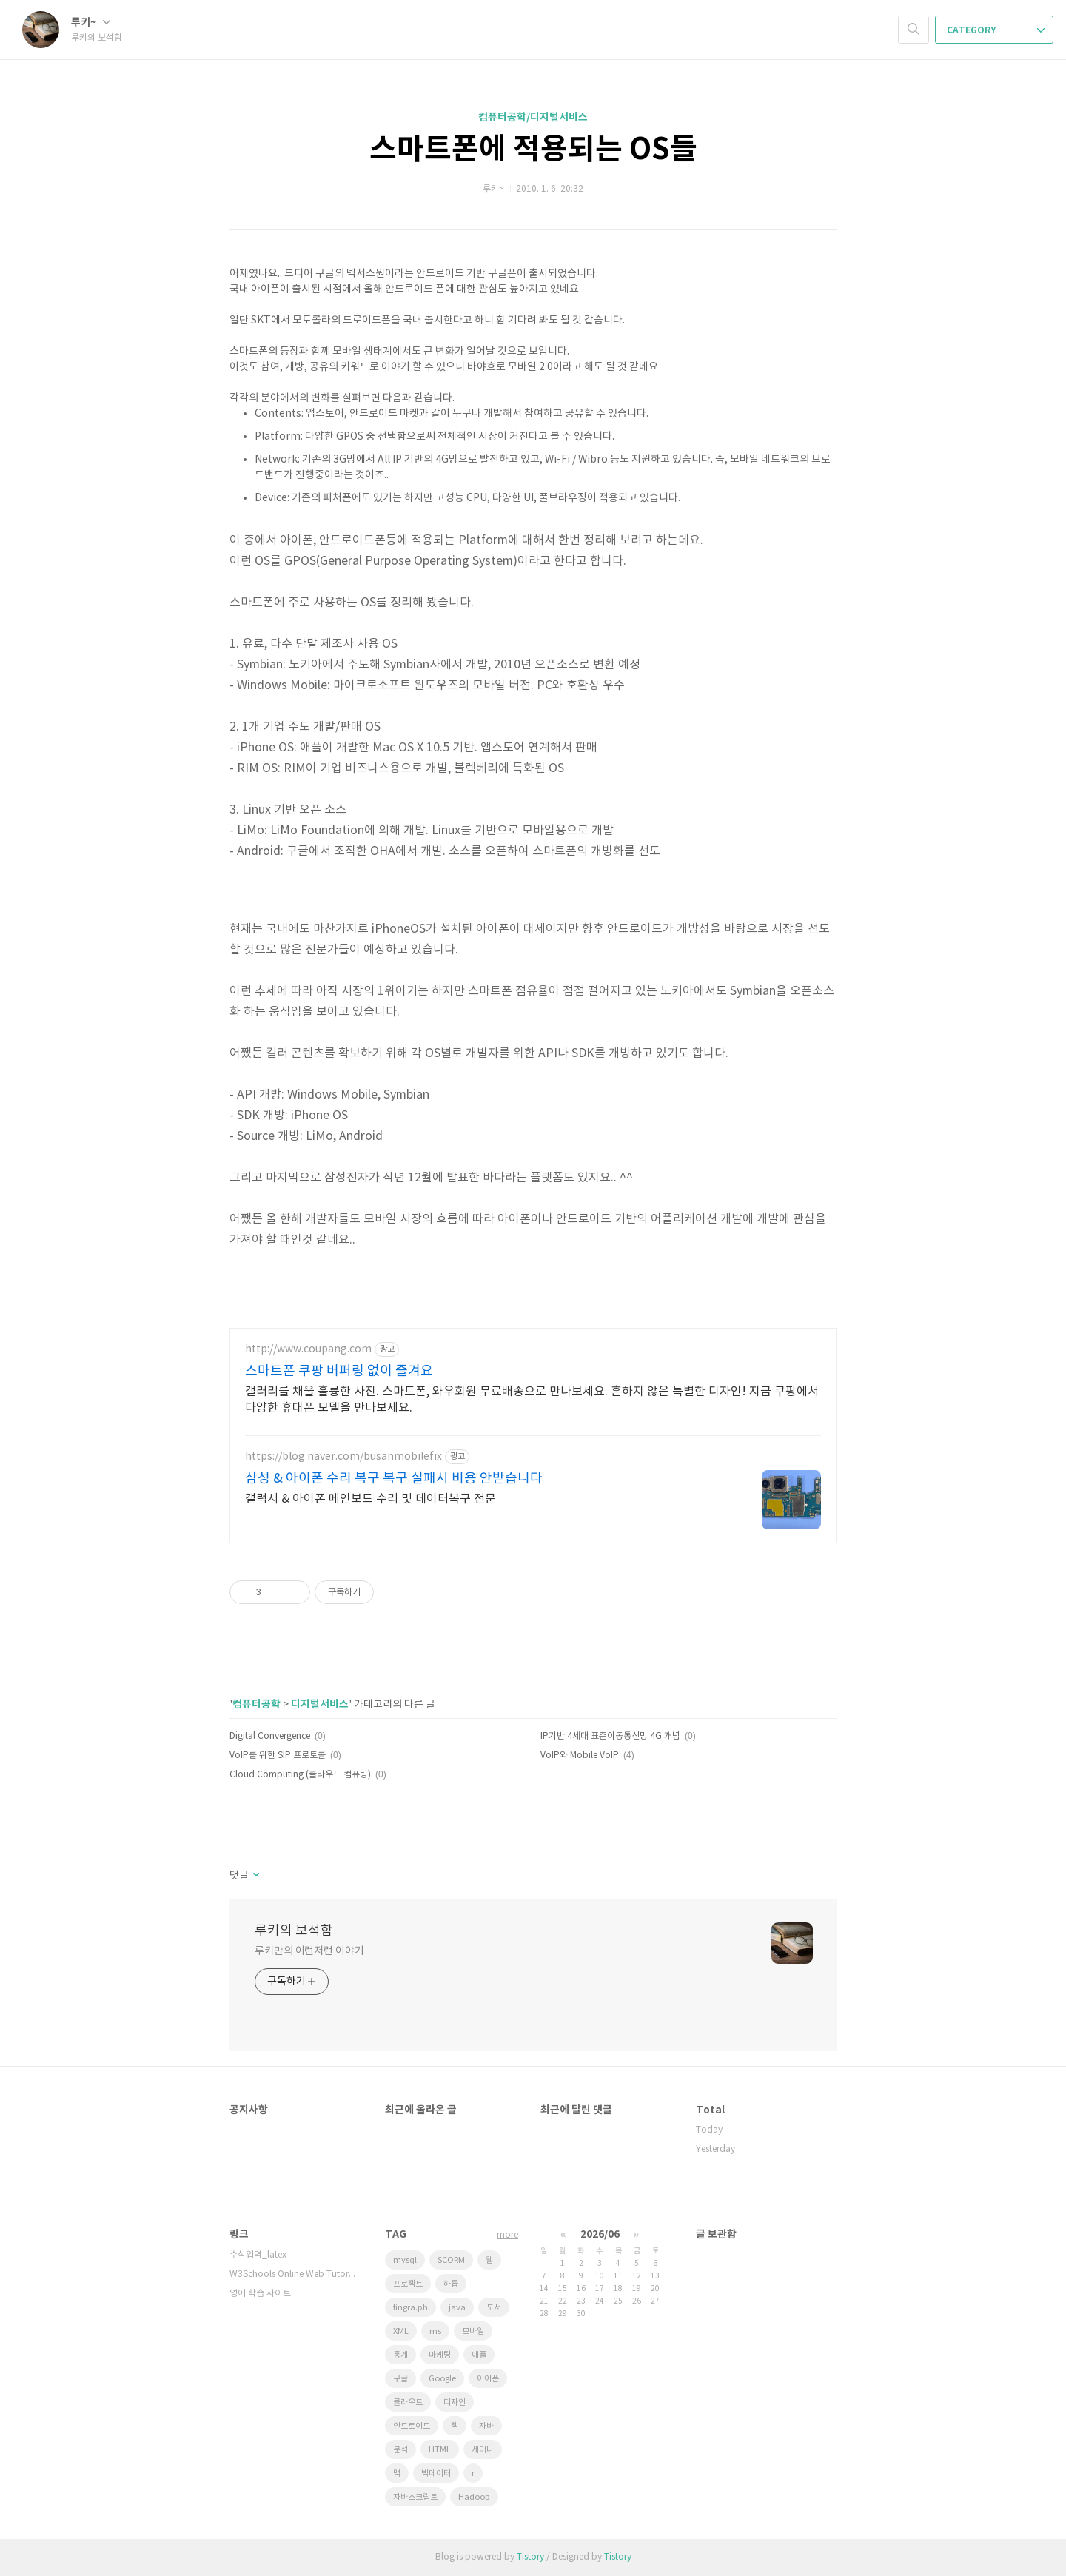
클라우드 (408, 2402)
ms (435, 2331)
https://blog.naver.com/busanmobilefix (343, 1457)
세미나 (483, 2450)
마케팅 (440, 2355)
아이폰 (488, 2379)
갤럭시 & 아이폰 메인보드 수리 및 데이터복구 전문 (370, 1499)
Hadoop (474, 2497)
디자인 (454, 2402)
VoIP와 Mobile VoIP (579, 1755)
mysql (405, 2260)
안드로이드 (411, 2426)
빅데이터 (436, 2473)
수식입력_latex (257, 2255)
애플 (479, 2355)
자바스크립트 (415, 2497)
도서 (493, 2307)
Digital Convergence (269, 1736)
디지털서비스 (320, 1704)
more (507, 2235)
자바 (486, 2426)
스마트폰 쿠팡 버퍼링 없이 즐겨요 (339, 1371)
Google (442, 2379)
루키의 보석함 (294, 1931)
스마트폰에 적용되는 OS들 (533, 149)
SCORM (451, 2260)
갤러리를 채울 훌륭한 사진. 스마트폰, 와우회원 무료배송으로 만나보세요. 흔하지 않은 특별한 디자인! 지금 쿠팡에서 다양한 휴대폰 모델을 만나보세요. (532, 1400)
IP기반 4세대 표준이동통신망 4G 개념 (610, 1736)
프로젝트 (408, 2284)
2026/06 (600, 2234)
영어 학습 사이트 (260, 2293)
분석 (400, 2450)
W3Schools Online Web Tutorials (292, 2274)
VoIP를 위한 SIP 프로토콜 (277, 1755)
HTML (440, 2450)
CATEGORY (996, 30)
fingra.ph (410, 2307)
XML (401, 2331)
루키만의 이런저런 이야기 (309, 1951)
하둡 (450, 2284)
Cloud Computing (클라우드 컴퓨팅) (300, 1775)
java (457, 2307)
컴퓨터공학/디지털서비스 (533, 117)
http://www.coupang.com (308, 1349)
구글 (400, 2379)
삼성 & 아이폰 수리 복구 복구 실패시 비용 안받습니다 (394, 1478)
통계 (400, 2355)
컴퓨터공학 (256, 1704)
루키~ (90, 22)
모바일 (473, 2331)
